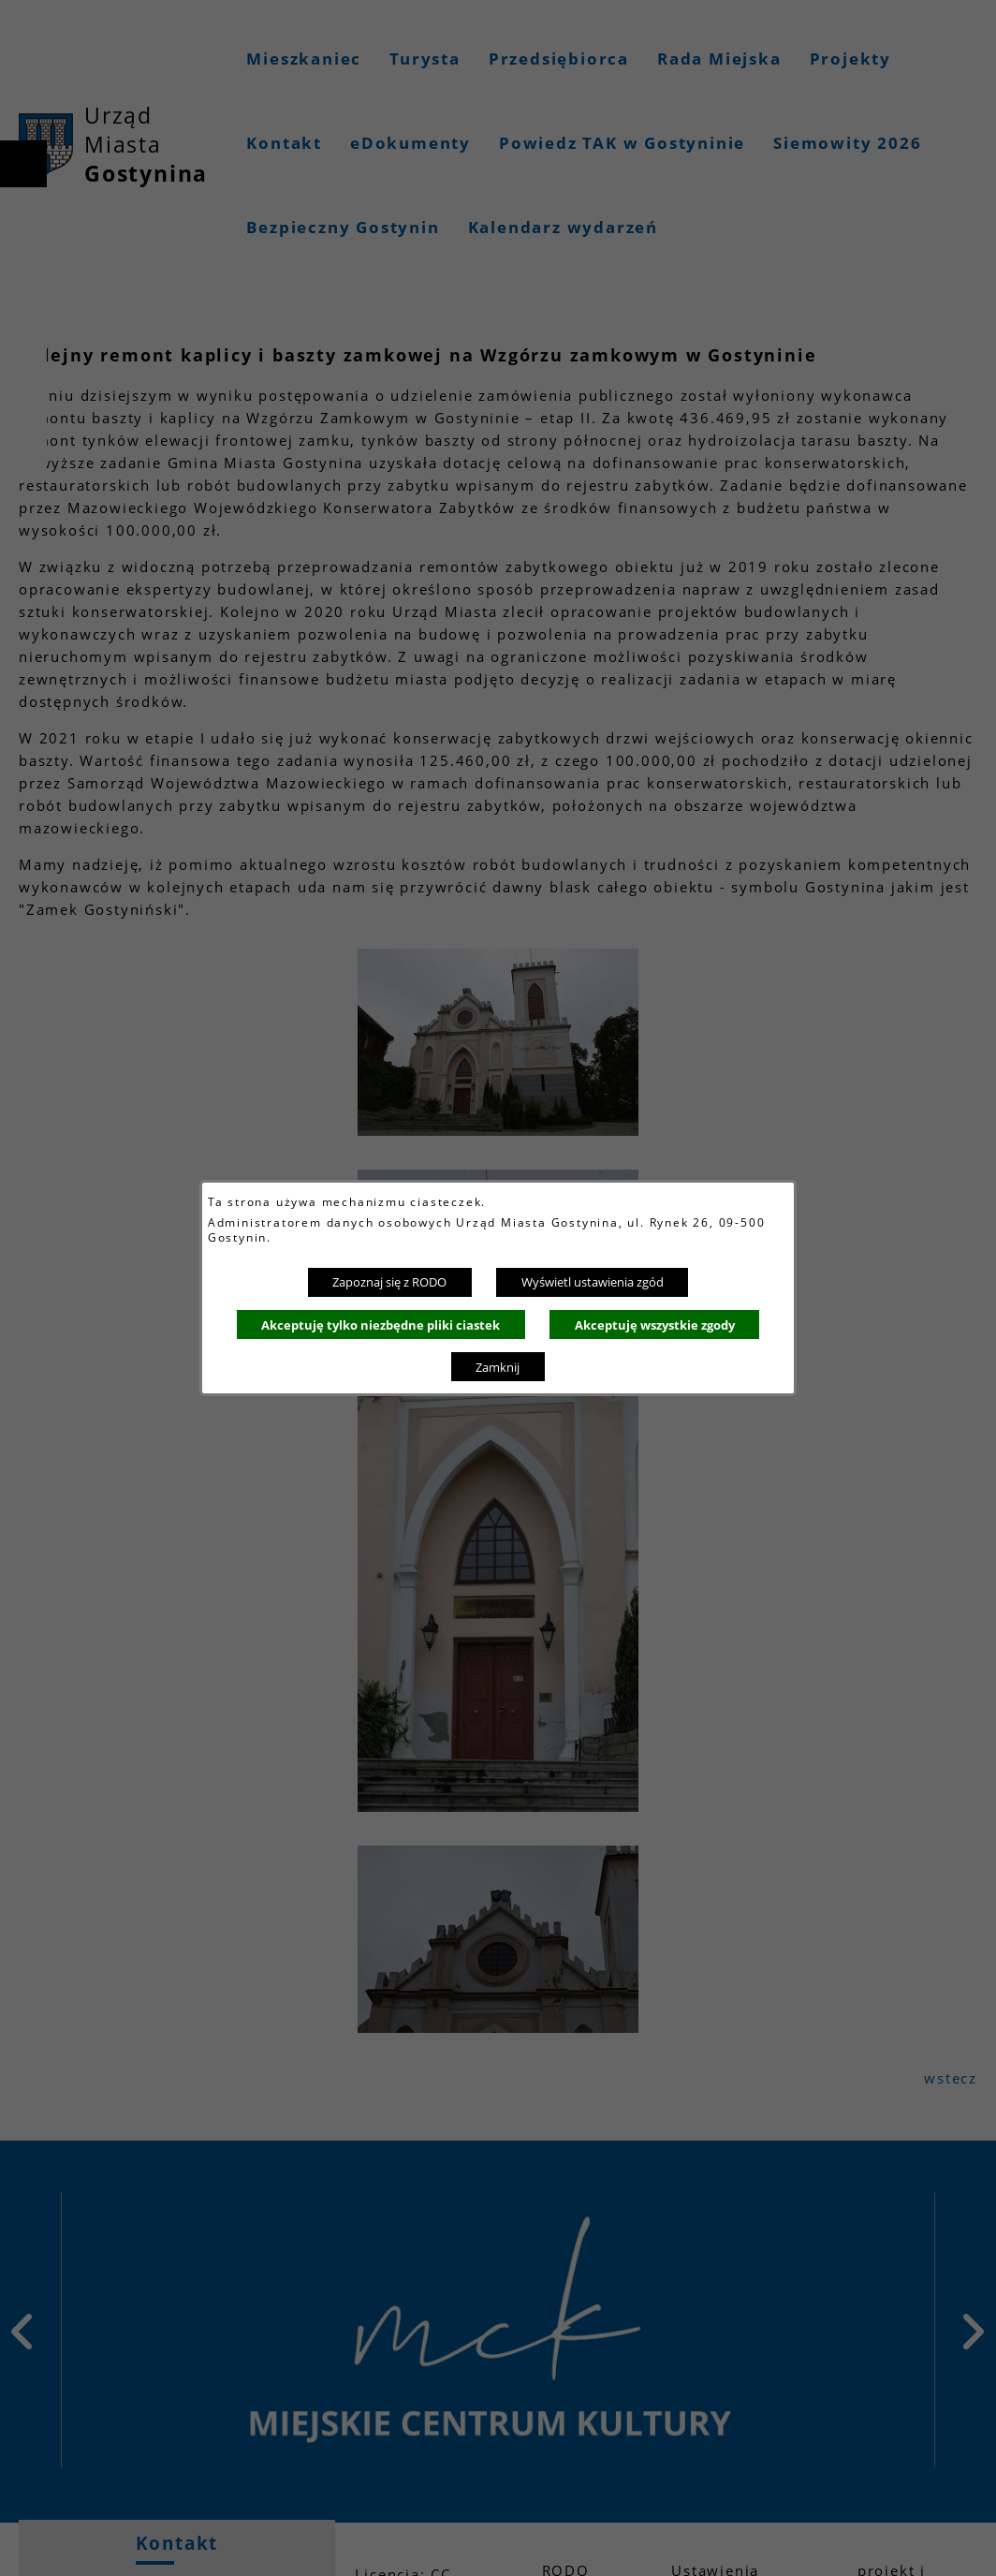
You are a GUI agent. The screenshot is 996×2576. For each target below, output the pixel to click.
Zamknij (498, 1367)
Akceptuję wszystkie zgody (655, 1325)
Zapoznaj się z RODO (389, 1281)
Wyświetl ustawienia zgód (592, 1281)
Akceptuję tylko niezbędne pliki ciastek (380, 1325)
